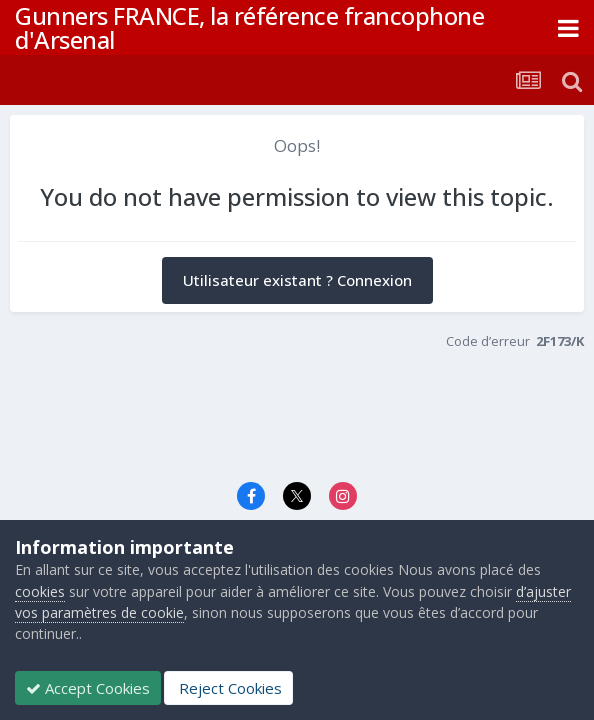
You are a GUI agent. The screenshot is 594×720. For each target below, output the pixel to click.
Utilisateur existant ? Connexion (297, 280)
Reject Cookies (228, 688)
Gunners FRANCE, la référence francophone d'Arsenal (249, 27)
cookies (40, 591)
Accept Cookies (88, 688)
